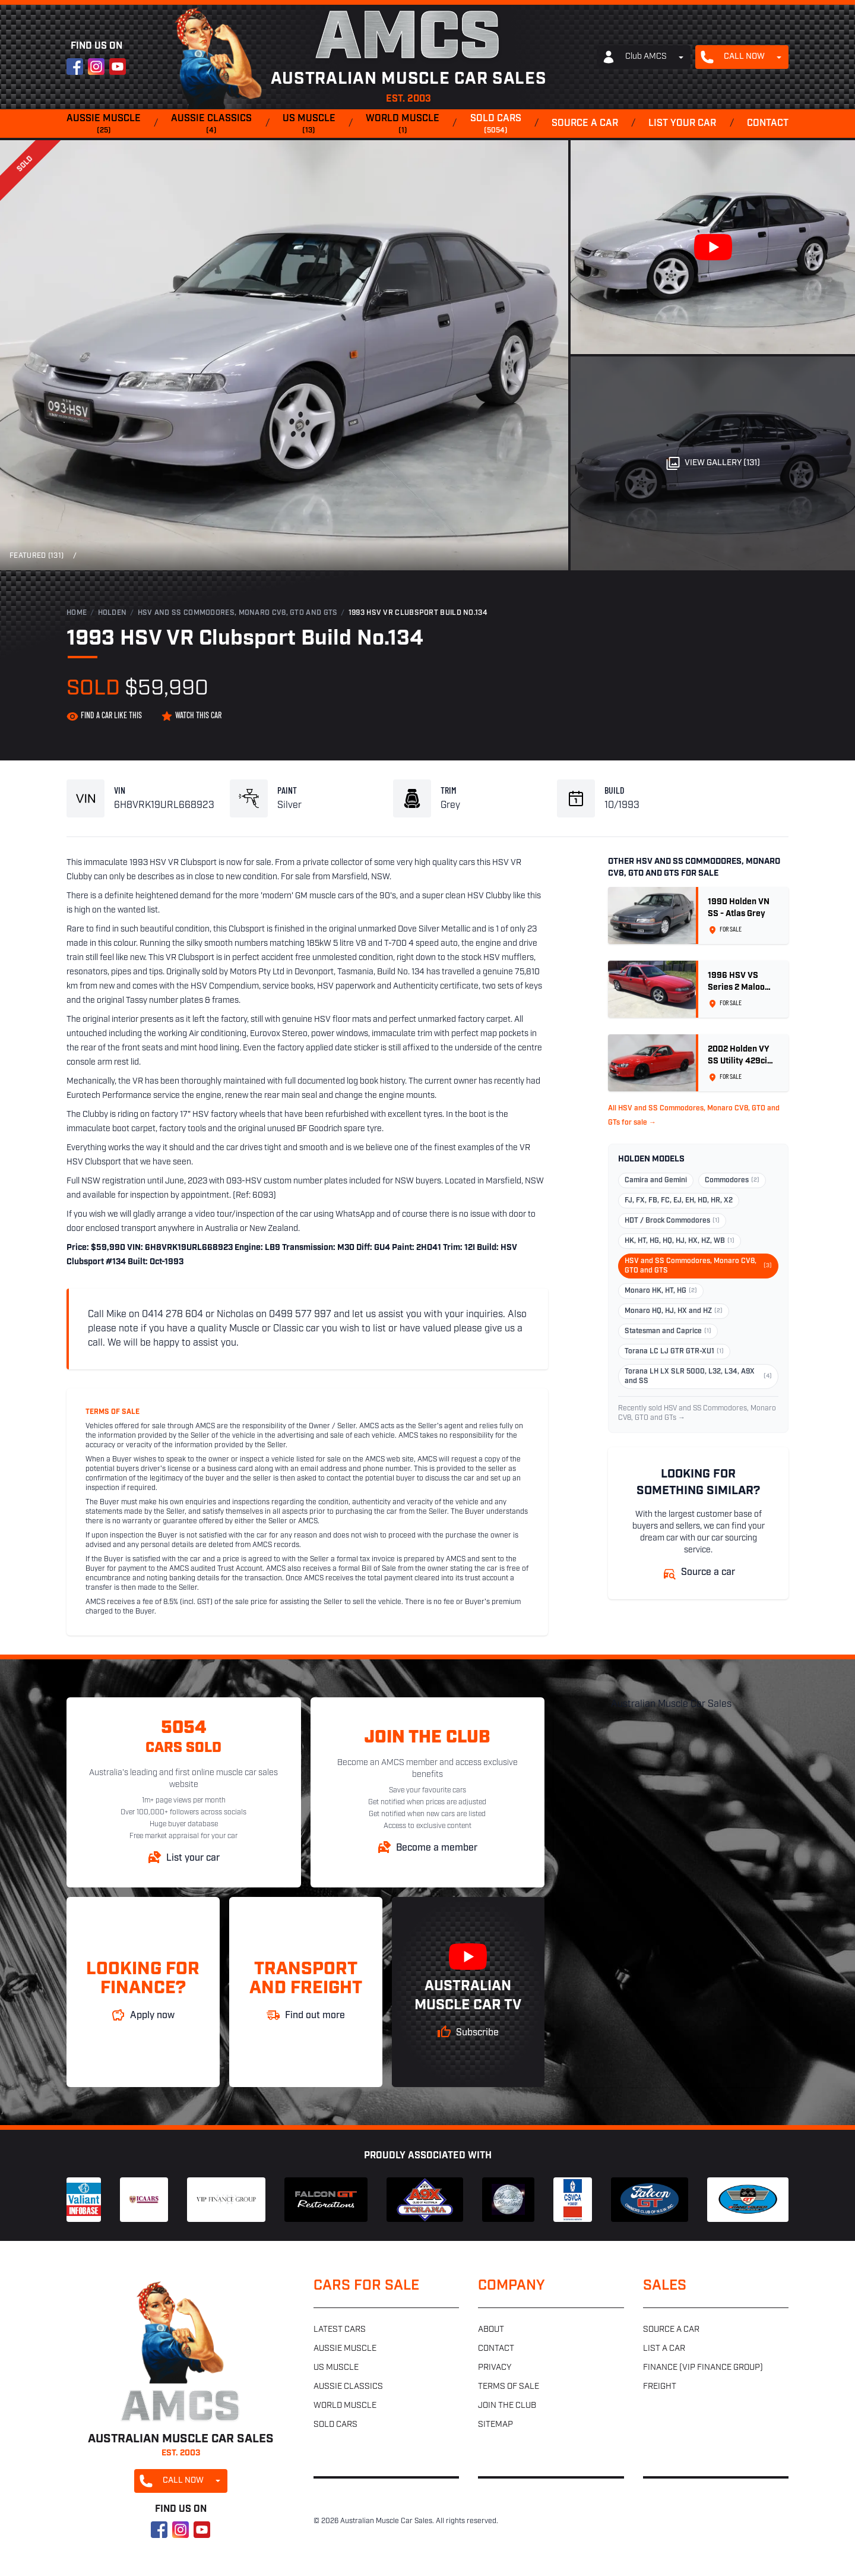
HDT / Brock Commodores (672, 1221)
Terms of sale (508, 2386)
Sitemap (495, 2424)
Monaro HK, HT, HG (661, 1291)
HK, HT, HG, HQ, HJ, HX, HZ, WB (679, 1241)
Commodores (732, 1180)
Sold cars (495, 124)
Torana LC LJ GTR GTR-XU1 (674, 1351)
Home (76, 613)
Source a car (585, 123)
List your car (682, 123)
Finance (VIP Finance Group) (703, 2367)
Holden (112, 613)
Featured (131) (37, 556)
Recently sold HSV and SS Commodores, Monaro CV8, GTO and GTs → (697, 1413)
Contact (767, 123)
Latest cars (340, 2329)
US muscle (309, 124)
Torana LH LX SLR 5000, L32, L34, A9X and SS (698, 1376)
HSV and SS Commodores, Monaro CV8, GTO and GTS (238, 613)
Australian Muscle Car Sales (671, 1704)
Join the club (507, 2405)
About (491, 2329)
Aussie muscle (103, 124)
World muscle (402, 124)
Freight (659, 2386)
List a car (664, 2348)
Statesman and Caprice (668, 1331)
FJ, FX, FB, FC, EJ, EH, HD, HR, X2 (679, 1200)
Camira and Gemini (656, 1180)
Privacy (494, 2367)
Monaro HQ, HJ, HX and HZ (674, 1311)
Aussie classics (211, 124)
